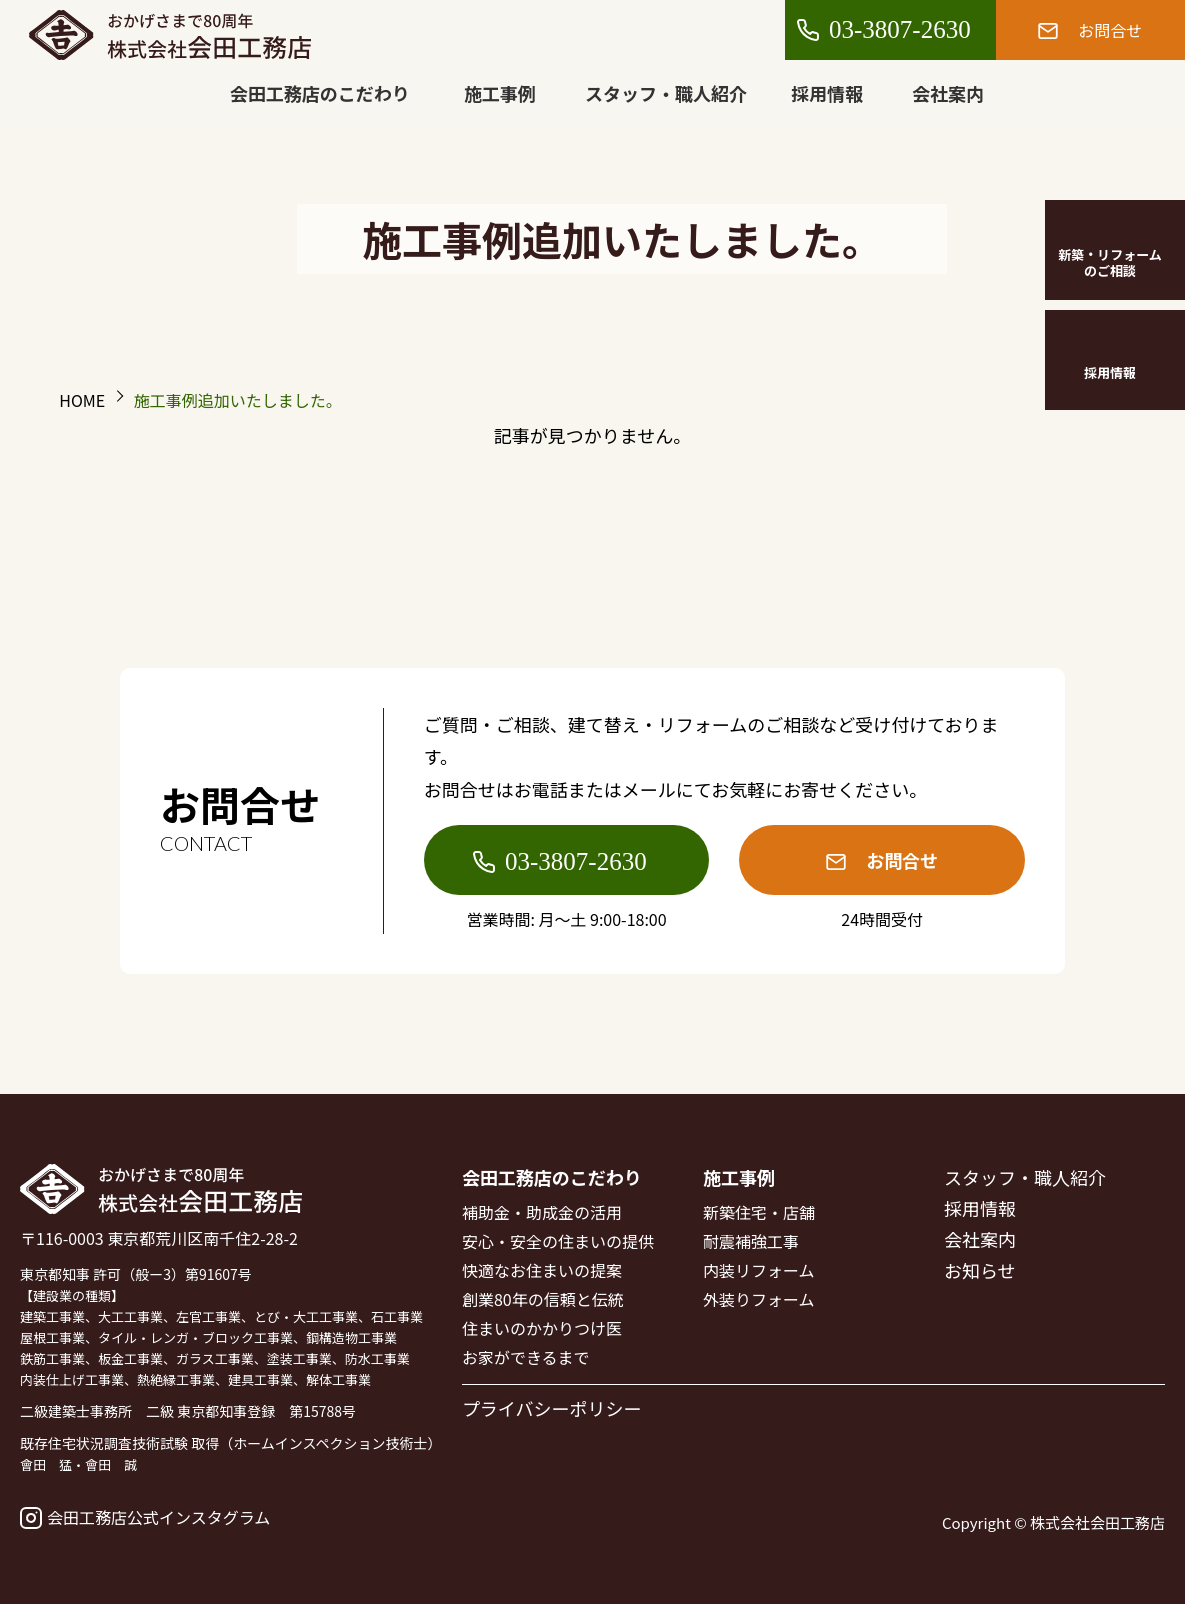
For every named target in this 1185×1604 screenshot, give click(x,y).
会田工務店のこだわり (320, 93)
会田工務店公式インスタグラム (145, 1517)
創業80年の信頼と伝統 (543, 1299)
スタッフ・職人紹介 (667, 93)
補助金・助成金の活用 (542, 1212)
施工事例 (500, 93)
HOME (82, 400)
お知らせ (980, 1270)
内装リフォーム (759, 1270)
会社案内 (949, 93)
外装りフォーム (759, 1299)
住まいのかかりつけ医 (542, 1328)
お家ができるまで (526, 1357)
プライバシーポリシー (552, 1408)
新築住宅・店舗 (759, 1212)
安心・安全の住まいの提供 (558, 1241)
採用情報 (828, 93)
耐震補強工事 (751, 1241)
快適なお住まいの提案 (542, 1270)
